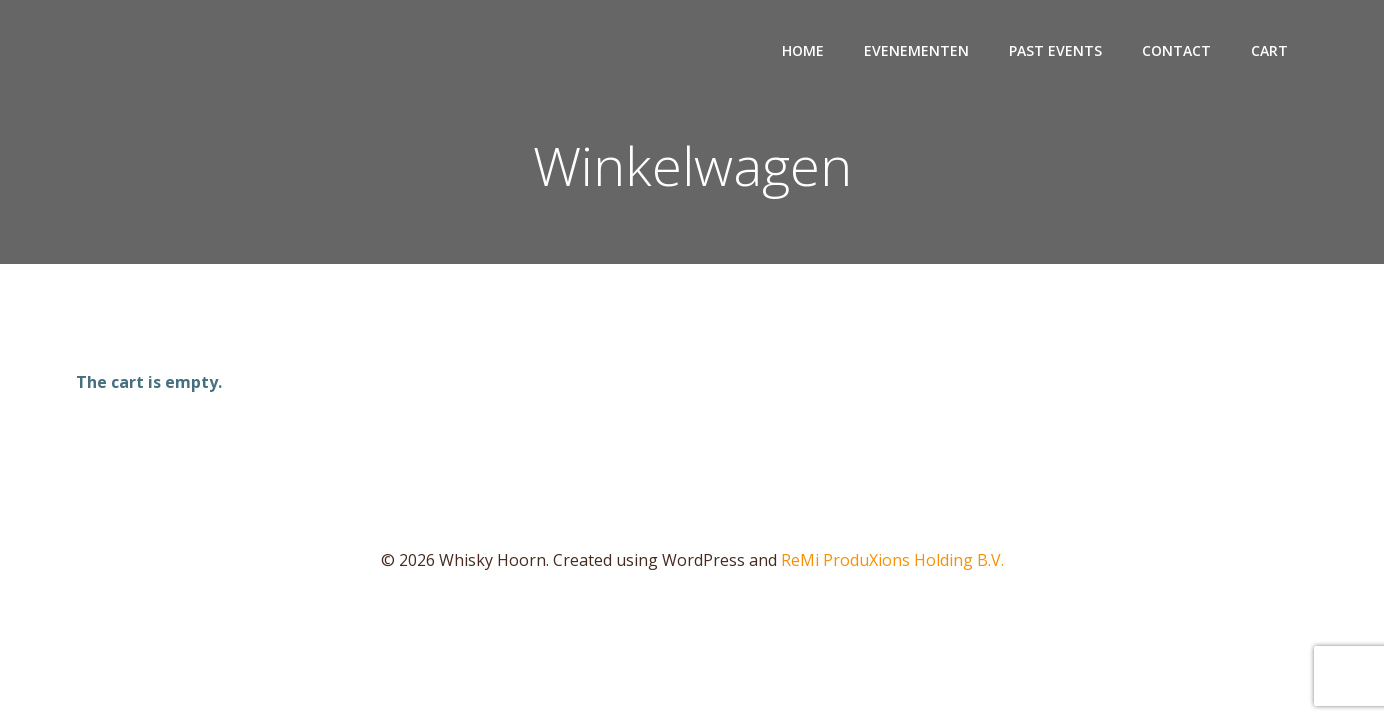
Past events (1055, 50)
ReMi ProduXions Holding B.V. (892, 560)
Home (803, 50)
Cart (1269, 50)
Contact (1176, 50)
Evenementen (916, 50)
